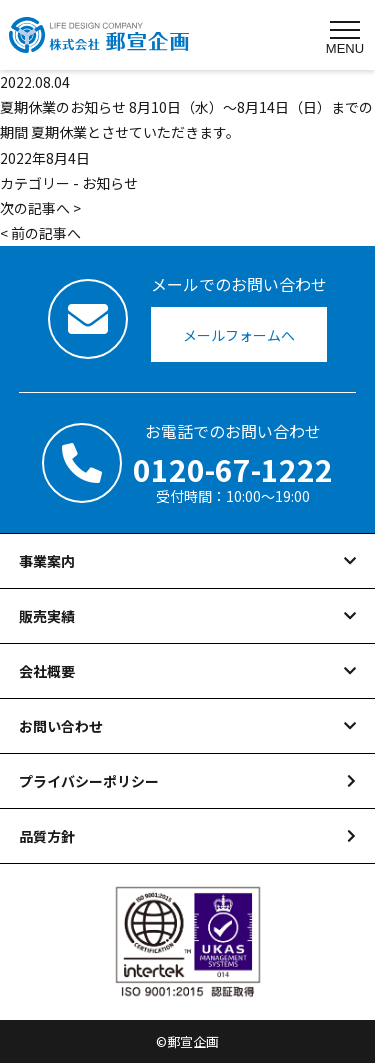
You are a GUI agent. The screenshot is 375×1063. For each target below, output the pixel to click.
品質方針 (47, 836)
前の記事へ (46, 233)
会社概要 (47, 671)
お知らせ (110, 183)
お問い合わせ (61, 726)
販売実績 (47, 616)
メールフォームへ (239, 335)
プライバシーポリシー (89, 781)
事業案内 (47, 561)
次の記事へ (35, 208)
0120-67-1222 (233, 469)
